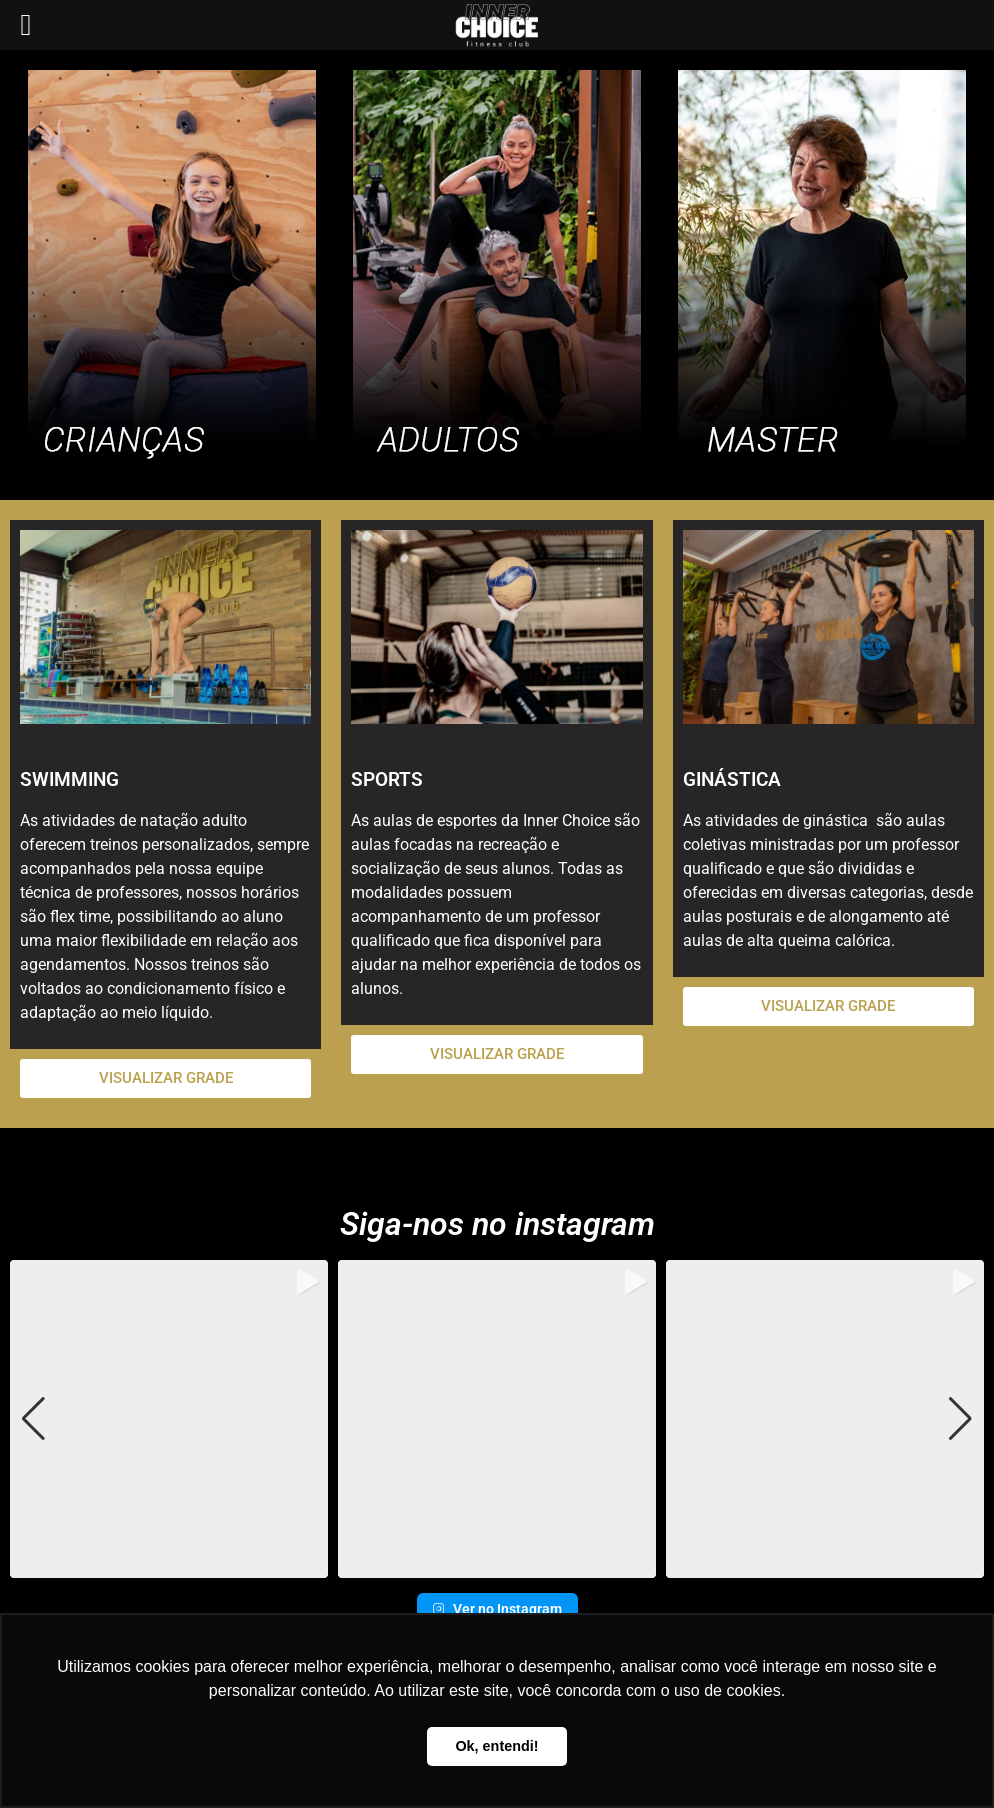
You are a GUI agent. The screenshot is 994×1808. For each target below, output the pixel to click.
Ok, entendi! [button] (496, 1746)
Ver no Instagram (497, 1609)
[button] (497, 1564)
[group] (169, 1419)
